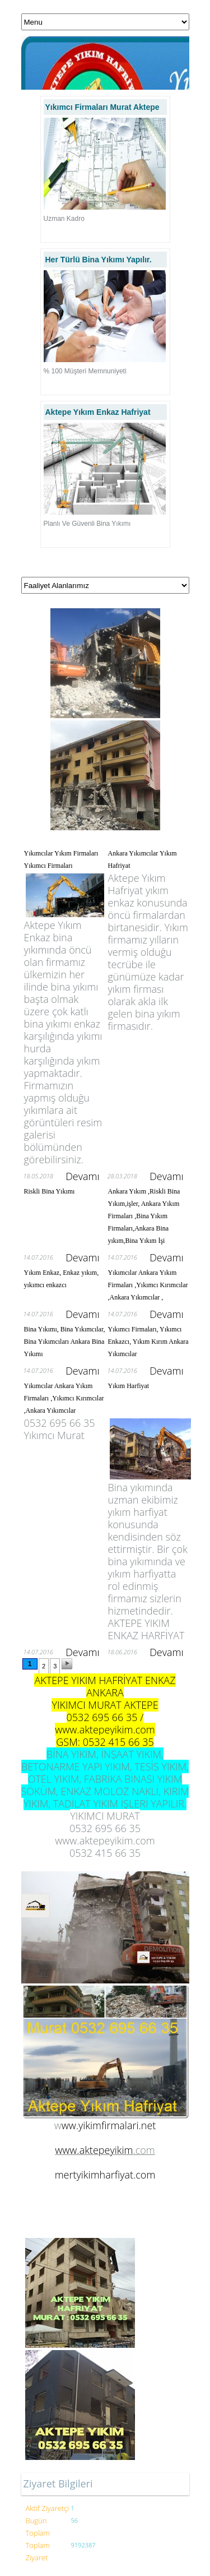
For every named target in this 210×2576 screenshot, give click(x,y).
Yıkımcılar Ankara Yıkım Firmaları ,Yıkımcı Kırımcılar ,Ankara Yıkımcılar (64, 1398)
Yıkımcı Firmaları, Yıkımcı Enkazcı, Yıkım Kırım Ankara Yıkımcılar (148, 1341)
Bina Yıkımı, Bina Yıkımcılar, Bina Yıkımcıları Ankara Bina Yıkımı (64, 1341)
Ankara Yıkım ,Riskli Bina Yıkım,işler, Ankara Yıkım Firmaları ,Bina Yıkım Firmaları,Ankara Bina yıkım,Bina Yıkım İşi (144, 1216)
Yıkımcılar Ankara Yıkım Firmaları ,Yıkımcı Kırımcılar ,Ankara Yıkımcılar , (148, 1285)
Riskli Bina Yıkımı (49, 1191)
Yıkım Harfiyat (129, 1386)
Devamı (82, 1176)
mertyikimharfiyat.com (105, 2174)
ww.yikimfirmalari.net (109, 2125)
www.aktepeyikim (94, 2150)
